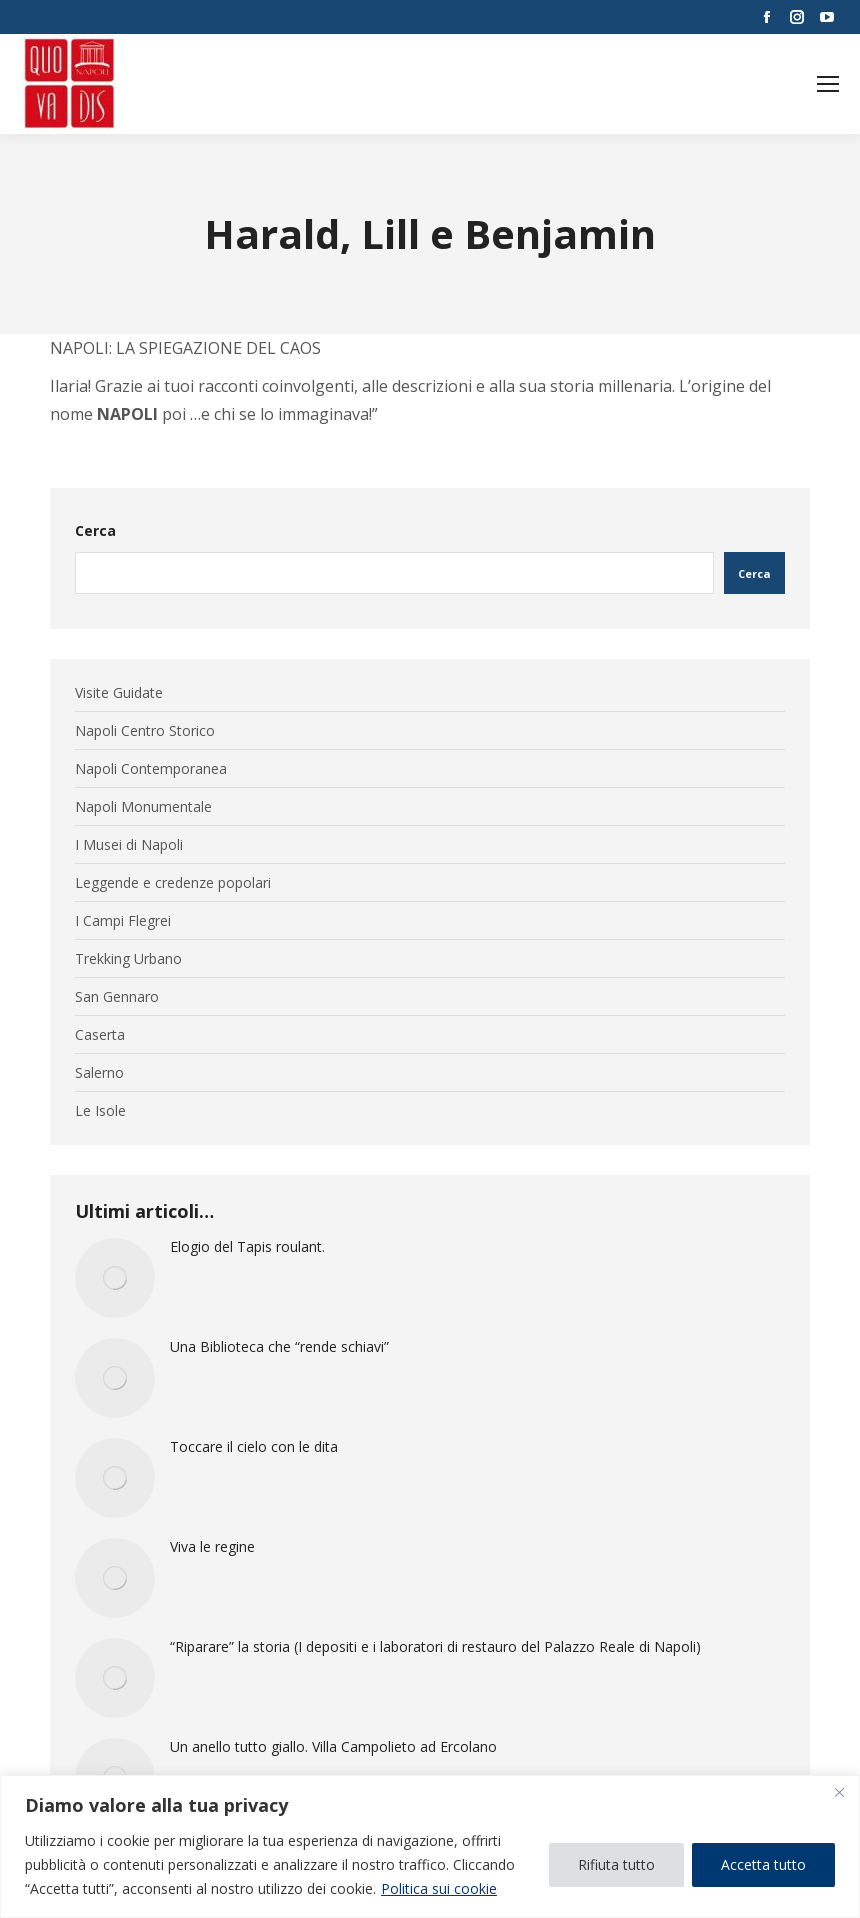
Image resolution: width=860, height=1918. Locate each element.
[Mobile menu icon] (828, 84)
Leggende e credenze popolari (173, 883)
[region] (430, 1846)
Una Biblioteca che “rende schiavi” (279, 1347)
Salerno (99, 1073)
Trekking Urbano (128, 959)
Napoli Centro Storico (145, 731)
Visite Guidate (119, 693)
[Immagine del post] (115, 1278)
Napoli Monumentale (143, 807)
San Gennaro (117, 997)
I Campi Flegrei (123, 921)
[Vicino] (839, 1792)
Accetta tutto (763, 1864)
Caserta (100, 1035)
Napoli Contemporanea (151, 769)
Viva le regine (212, 1547)
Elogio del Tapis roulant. (247, 1247)
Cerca (95, 530)
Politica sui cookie (439, 1888)
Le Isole (100, 1111)
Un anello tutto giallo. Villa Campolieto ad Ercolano (333, 1747)
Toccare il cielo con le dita (254, 1447)
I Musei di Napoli (129, 845)
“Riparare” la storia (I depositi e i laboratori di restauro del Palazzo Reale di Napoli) (435, 1647)
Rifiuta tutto (616, 1864)
